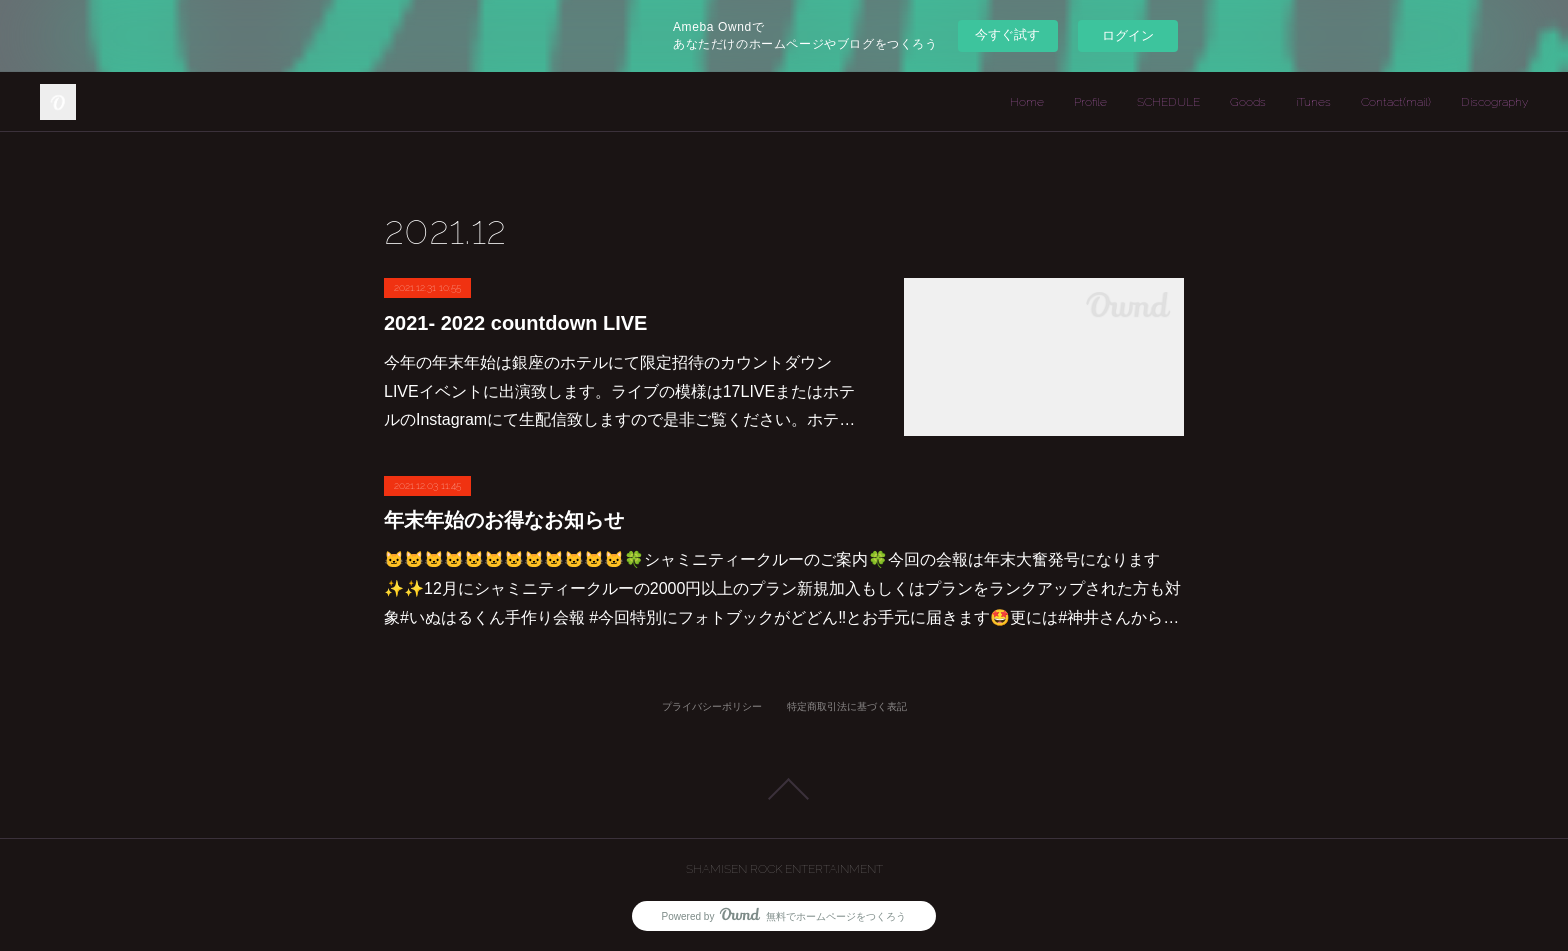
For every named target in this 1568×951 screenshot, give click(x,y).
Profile (1090, 102)
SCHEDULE (1168, 102)
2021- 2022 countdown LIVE (515, 323)
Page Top (784, 789)
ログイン (1128, 35)
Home (1027, 102)
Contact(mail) (1396, 102)
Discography (1494, 102)
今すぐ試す (1007, 34)
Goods (1248, 102)
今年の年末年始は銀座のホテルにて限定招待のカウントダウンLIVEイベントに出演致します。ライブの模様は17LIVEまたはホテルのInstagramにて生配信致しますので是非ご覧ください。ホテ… (619, 391)
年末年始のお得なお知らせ (504, 520)
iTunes (1313, 102)
